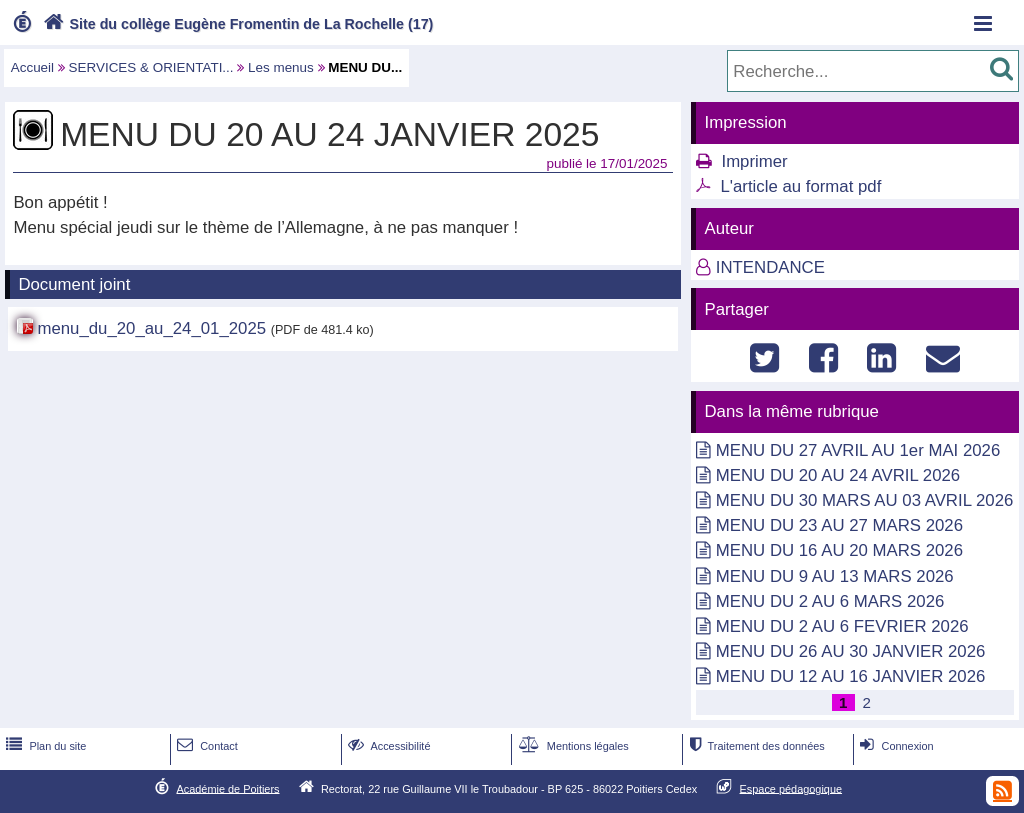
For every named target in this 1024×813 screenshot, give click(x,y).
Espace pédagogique (791, 788)
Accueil (32, 67)
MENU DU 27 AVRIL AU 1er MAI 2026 (858, 450)
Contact (205, 746)
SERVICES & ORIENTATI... (151, 67)
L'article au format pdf (800, 186)
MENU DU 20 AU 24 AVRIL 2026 (838, 475)
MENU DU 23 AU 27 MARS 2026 (839, 525)
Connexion (894, 746)
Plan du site (44, 746)
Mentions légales (572, 746)
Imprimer (754, 161)
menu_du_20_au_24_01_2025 (151, 328)
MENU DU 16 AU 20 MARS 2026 (839, 550)
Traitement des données (754, 746)
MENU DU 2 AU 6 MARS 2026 (830, 601)
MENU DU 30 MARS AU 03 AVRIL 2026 (865, 500)
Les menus (281, 67)
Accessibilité (387, 746)
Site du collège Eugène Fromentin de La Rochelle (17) (236, 24)
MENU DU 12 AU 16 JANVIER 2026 (851, 676)
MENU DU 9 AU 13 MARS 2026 (835, 576)
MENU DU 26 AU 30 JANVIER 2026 (851, 651)
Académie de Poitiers (227, 788)
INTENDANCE (770, 267)
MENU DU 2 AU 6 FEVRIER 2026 (842, 626)
